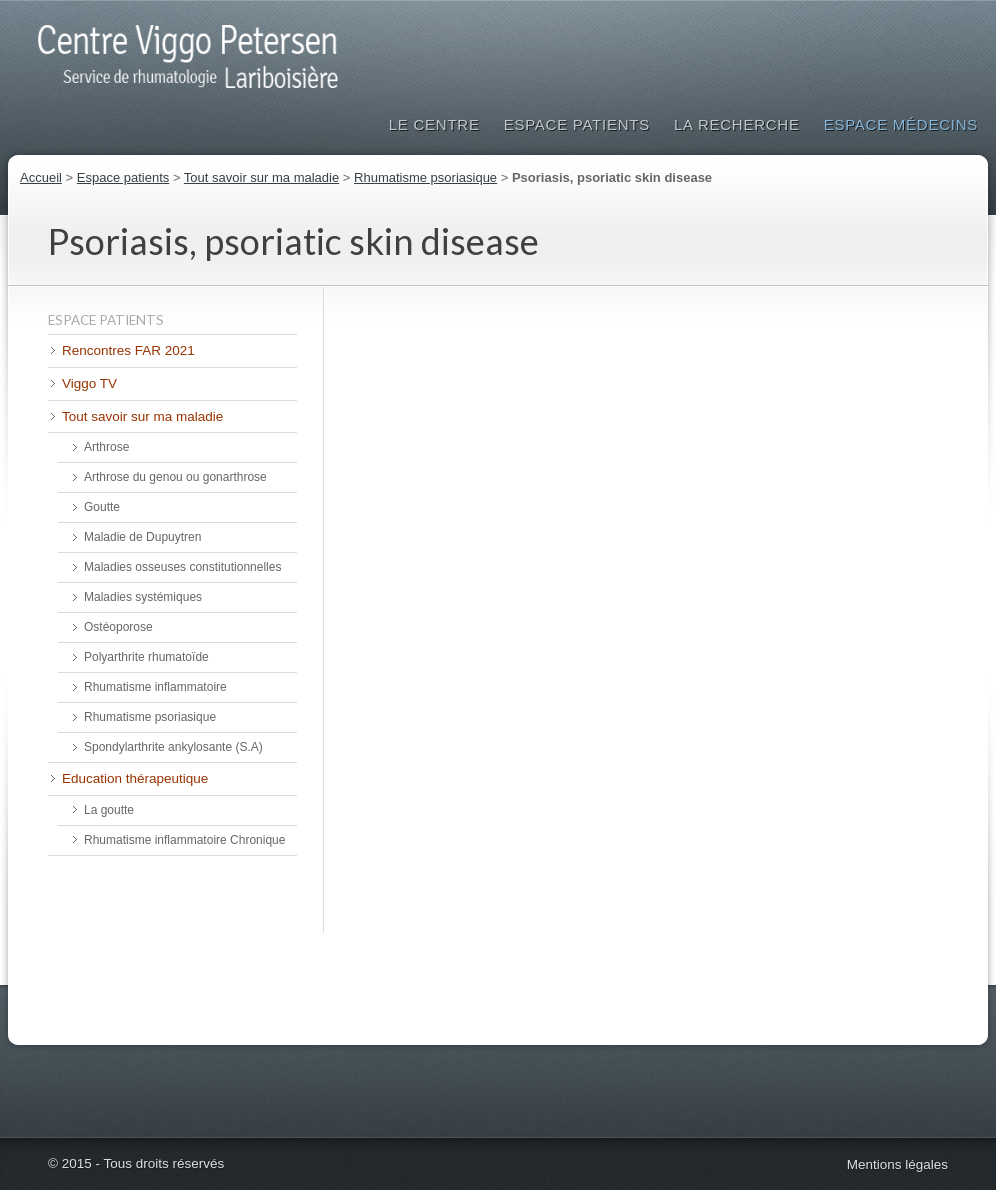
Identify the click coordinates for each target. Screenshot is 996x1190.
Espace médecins (901, 124)
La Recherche (737, 124)
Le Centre (434, 124)
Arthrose (106, 447)
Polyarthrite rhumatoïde (146, 657)
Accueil (41, 177)
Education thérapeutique (135, 778)
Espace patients (577, 124)
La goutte (109, 810)
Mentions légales (897, 1164)
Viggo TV (89, 383)
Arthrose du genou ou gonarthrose (175, 477)
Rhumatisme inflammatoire (155, 687)
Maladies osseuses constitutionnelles (182, 567)
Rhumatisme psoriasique (425, 177)
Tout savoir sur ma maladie (261, 177)
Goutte (102, 507)
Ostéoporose (118, 627)
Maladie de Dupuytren (142, 537)
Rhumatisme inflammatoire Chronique (184, 840)
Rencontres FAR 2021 (128, 350)
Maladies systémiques (143, 597)
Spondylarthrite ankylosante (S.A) (173, 747)
